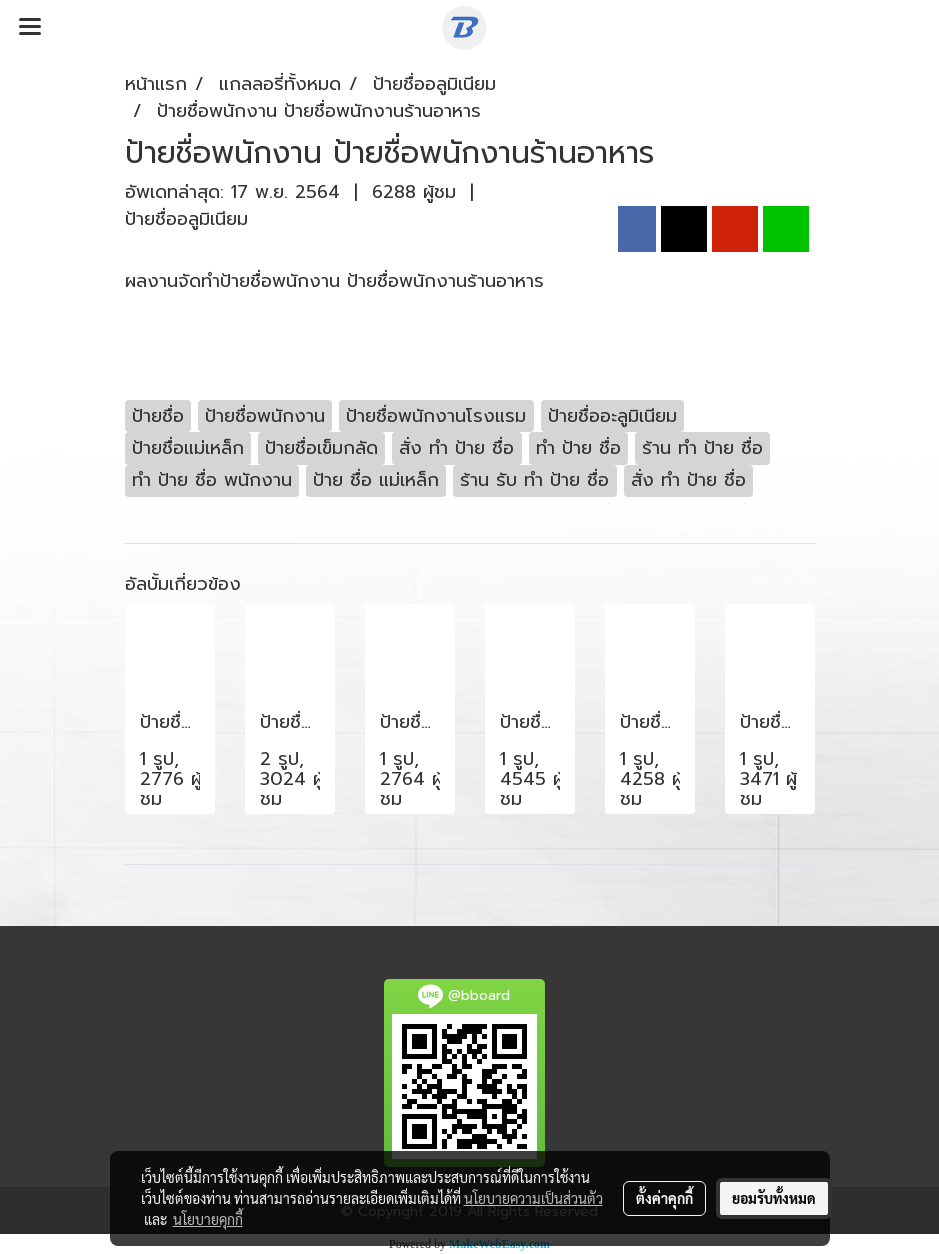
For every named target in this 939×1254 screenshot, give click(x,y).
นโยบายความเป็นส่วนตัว (533, 1198)
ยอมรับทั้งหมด (774, 1198)
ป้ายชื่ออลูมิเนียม (186, 219)
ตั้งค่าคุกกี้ (664, 1198)
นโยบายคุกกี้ (208, 1219)
